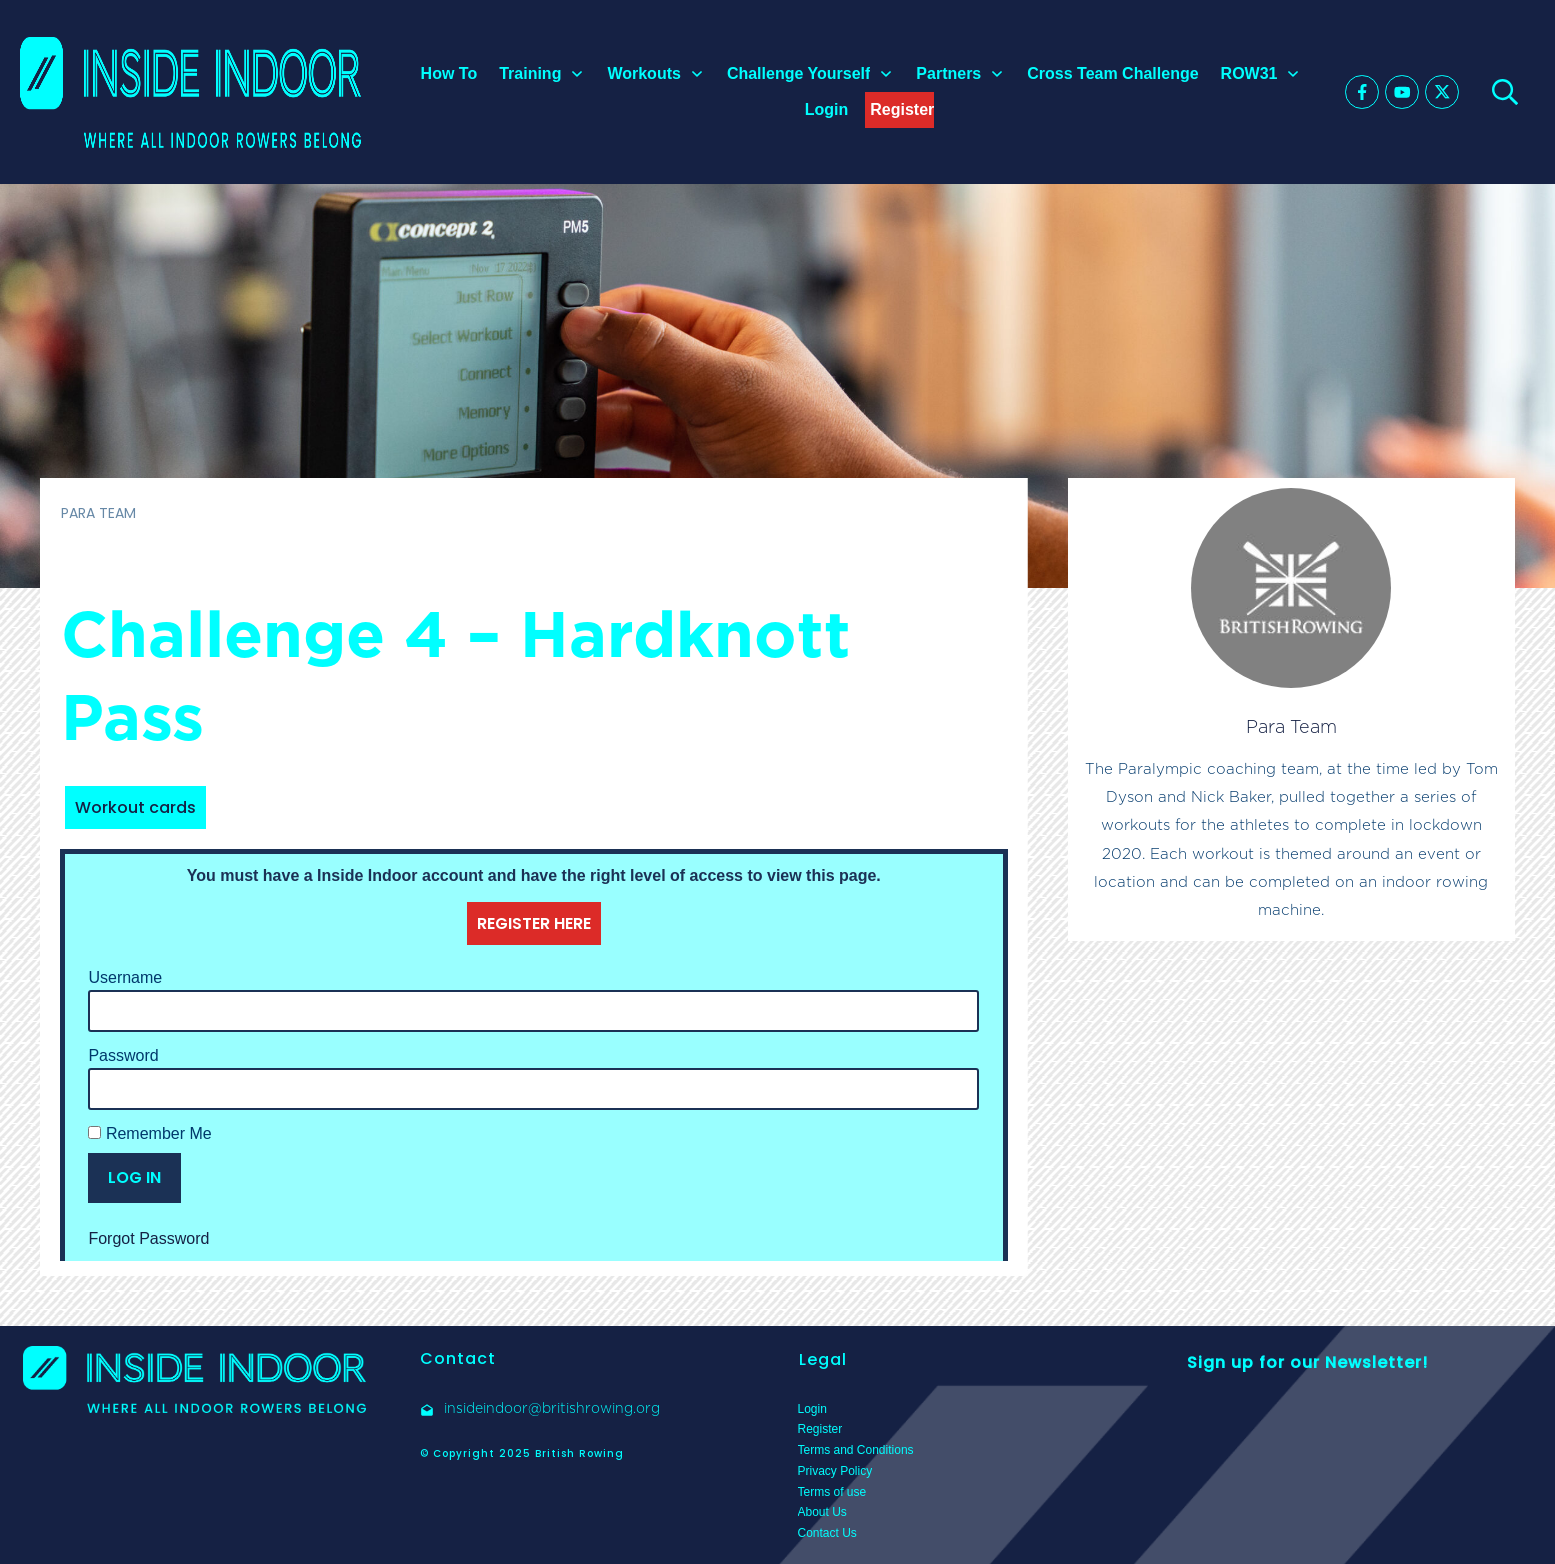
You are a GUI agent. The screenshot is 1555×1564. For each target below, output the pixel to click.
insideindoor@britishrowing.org (552, 1408)
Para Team (1291, 726)
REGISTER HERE (534, 923)
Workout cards (135, 807)
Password (123, 1055)
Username (125, 977)
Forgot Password (148, 1238)
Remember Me (149, 1133)
